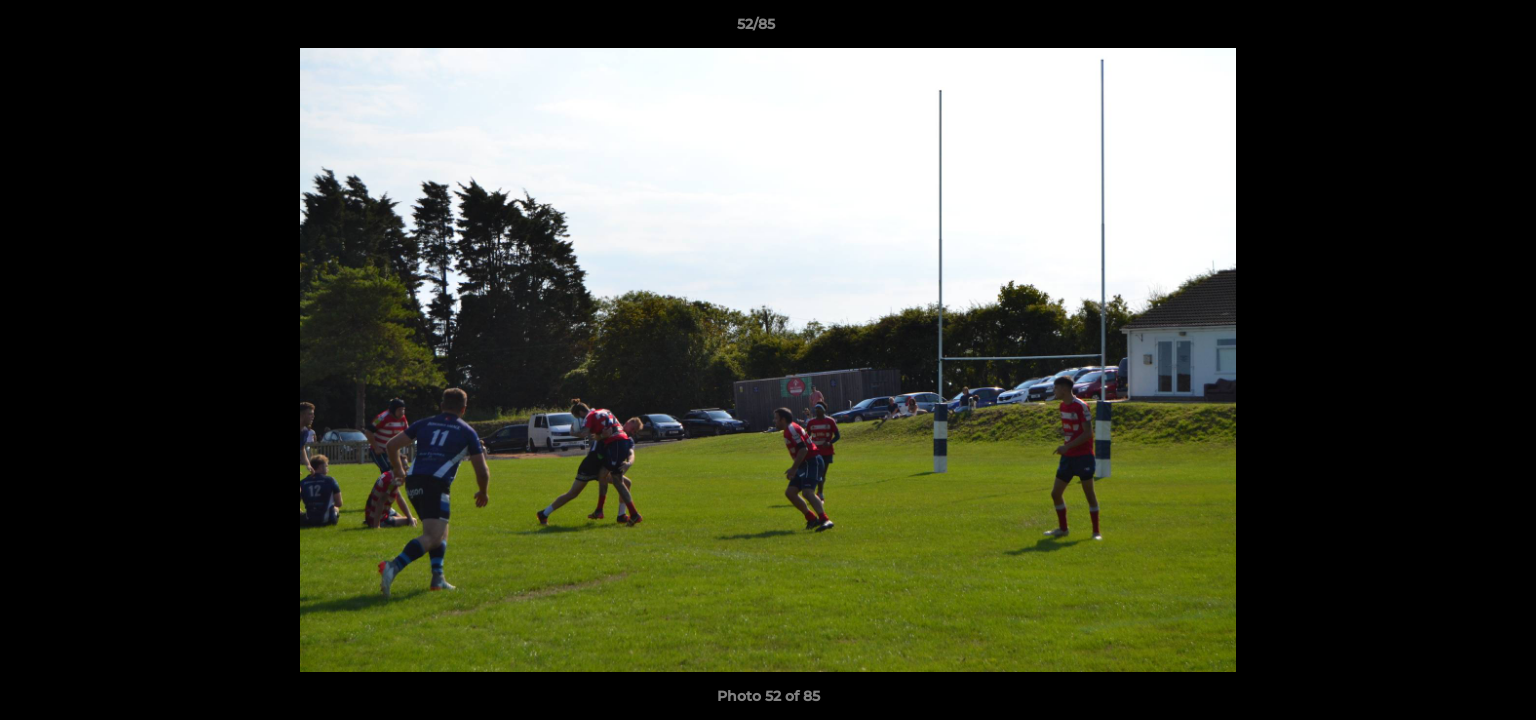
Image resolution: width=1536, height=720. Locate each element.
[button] (1452, 29)
